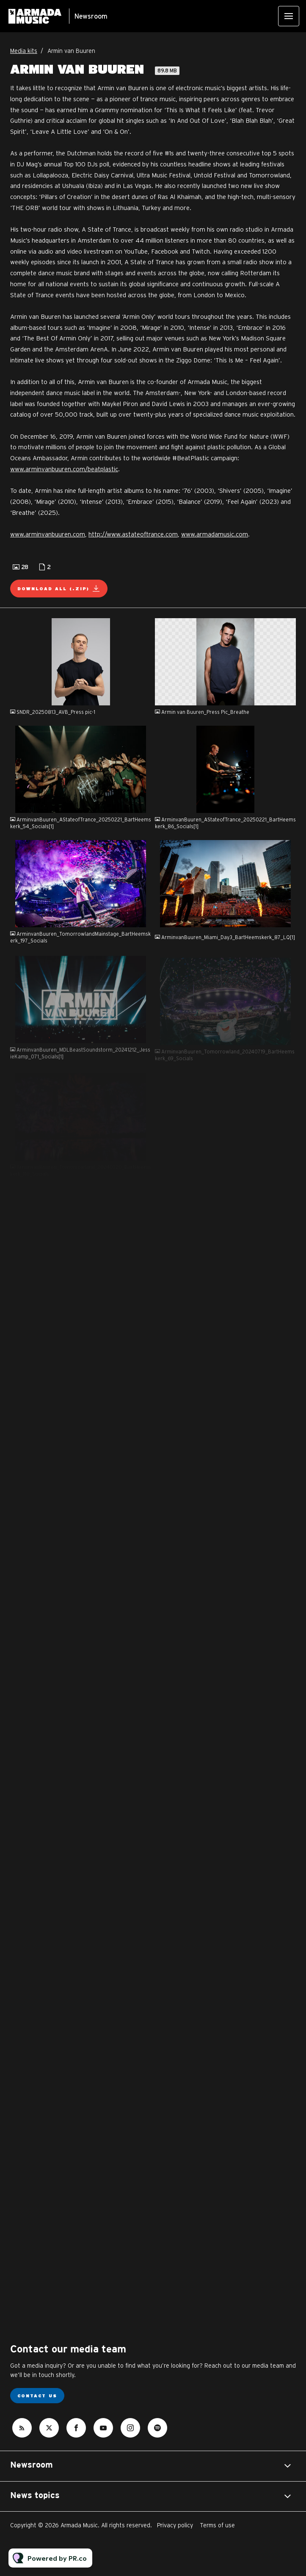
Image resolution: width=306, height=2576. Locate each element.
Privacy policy (175, 2525)
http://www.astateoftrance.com (133, 534)
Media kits (23, 50)
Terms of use (217, 2525)
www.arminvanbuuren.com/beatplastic (64, 469)
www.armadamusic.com (214, 534)
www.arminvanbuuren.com (47, 534)
